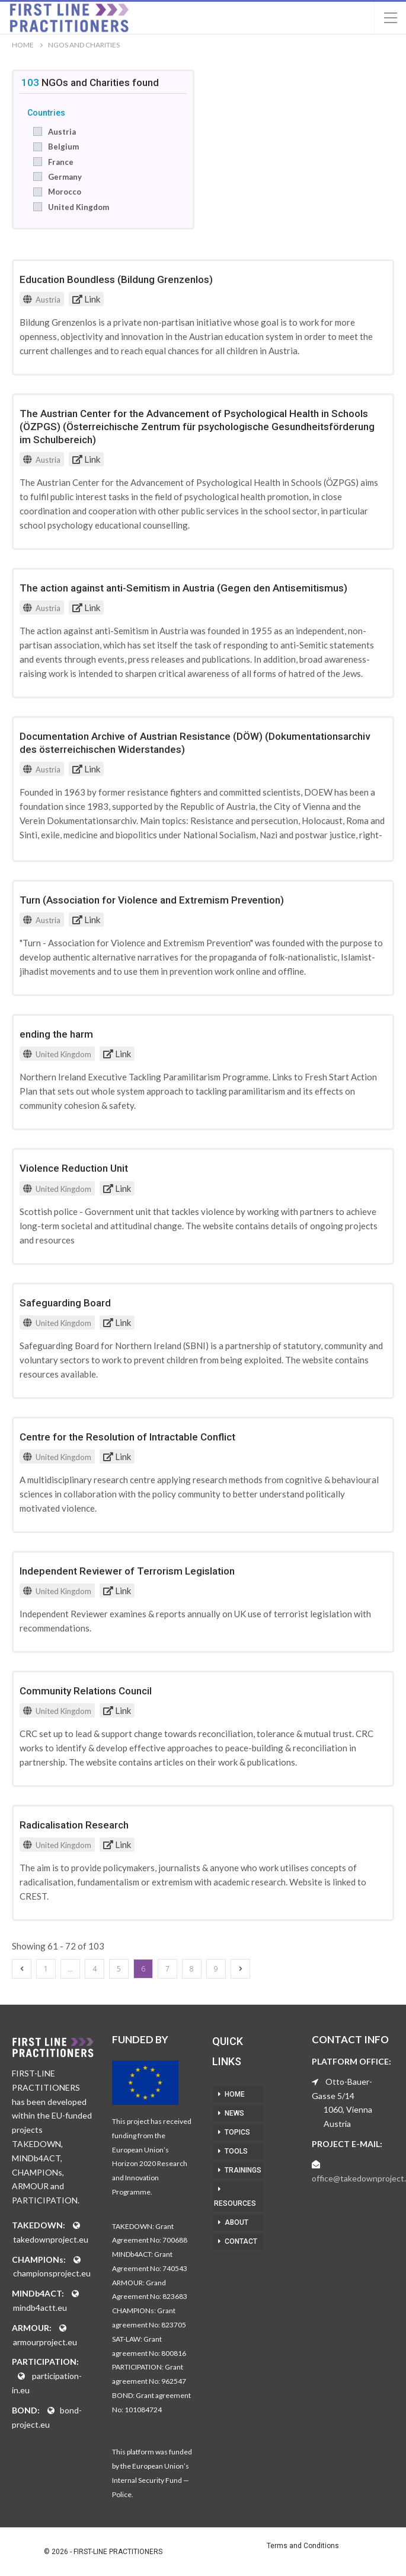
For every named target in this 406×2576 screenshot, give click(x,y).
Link (86, 299)
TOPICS (237, 2132)
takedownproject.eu (50, 2239)
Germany (65, 177)
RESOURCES (235, 2203)
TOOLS (236, 2151)
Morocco (64, 191)
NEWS (234, 2113)
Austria (62, 131)
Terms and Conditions (303, 2546)
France (60, 162)
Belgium (63, 146)
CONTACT (241, 2241)
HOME (235, 2094)
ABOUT (236, 2222)
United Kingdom (78, 207)
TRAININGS (243, 2170)
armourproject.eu (45, 2342)
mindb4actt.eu (40, 2308)
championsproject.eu (52, 2273)
